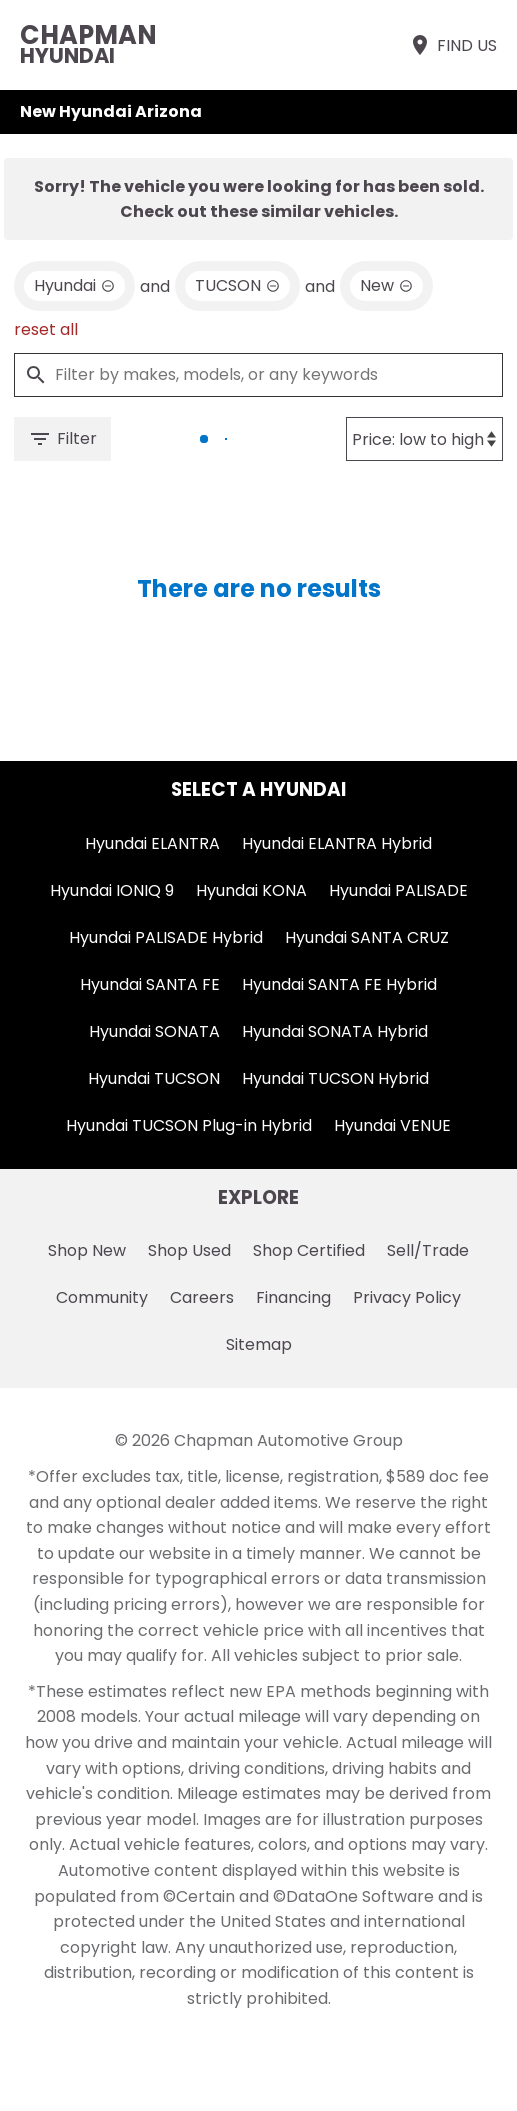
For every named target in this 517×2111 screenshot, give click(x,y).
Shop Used (189, 1250)
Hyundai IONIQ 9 (112, 890)
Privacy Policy (407, 1297)
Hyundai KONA (251, 890)
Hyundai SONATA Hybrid (335, 1031)
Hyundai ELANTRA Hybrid (337, 843)
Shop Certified (309, 1250)
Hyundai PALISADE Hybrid (166, 937)
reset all (46, 329)
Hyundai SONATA (154, 1031)
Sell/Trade (428, 1250)
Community (102, 1297)
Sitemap (259, 1344)
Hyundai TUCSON (154, 1078)
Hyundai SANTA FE (150, 984)
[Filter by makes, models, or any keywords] (258, 375)
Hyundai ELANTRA (152, 843)
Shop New (87, 1250)
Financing (293, 1297)
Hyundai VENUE (392, 1125)
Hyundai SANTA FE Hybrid (339, 984)
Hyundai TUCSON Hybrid (335, 1078)
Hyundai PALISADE (398, 890)
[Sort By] (424, 439)
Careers (202, 1297)
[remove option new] (386, 286)
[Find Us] (452, 45)
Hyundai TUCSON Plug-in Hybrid (189, 1125)
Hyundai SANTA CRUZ (367, 937)
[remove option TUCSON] (237, 286)
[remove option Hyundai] (74, 286)
